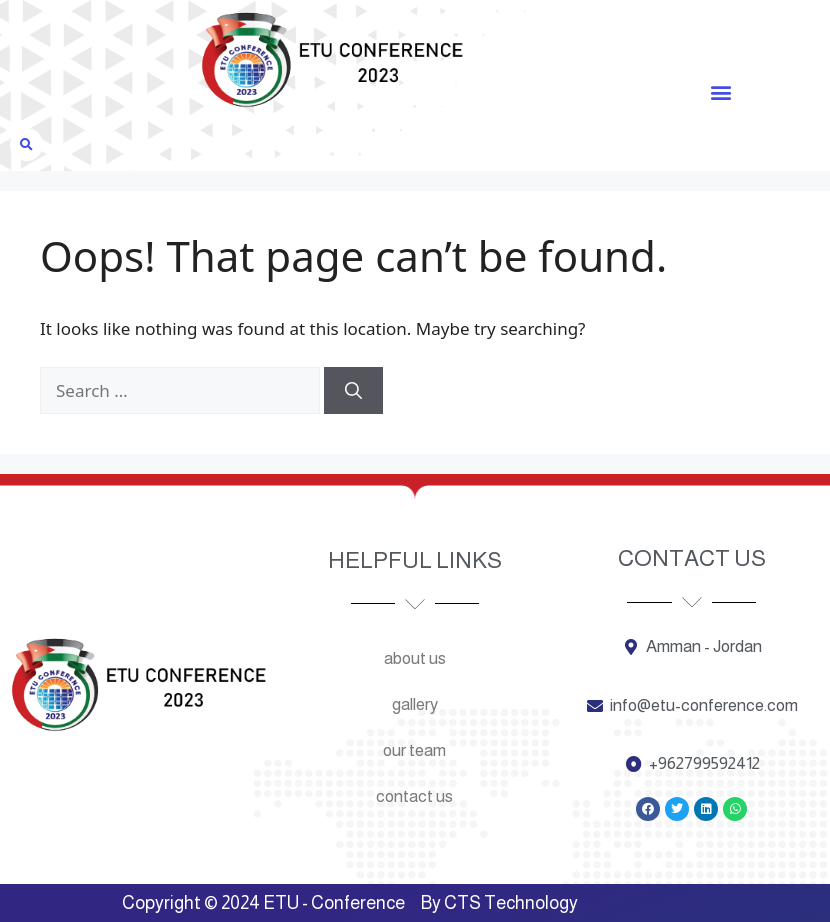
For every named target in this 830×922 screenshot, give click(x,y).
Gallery (415, 704)
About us (415, 658)
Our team (414, 750)
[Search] (353, 391)
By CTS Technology (499, 903)
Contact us (414, 796)
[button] (720, 91)
